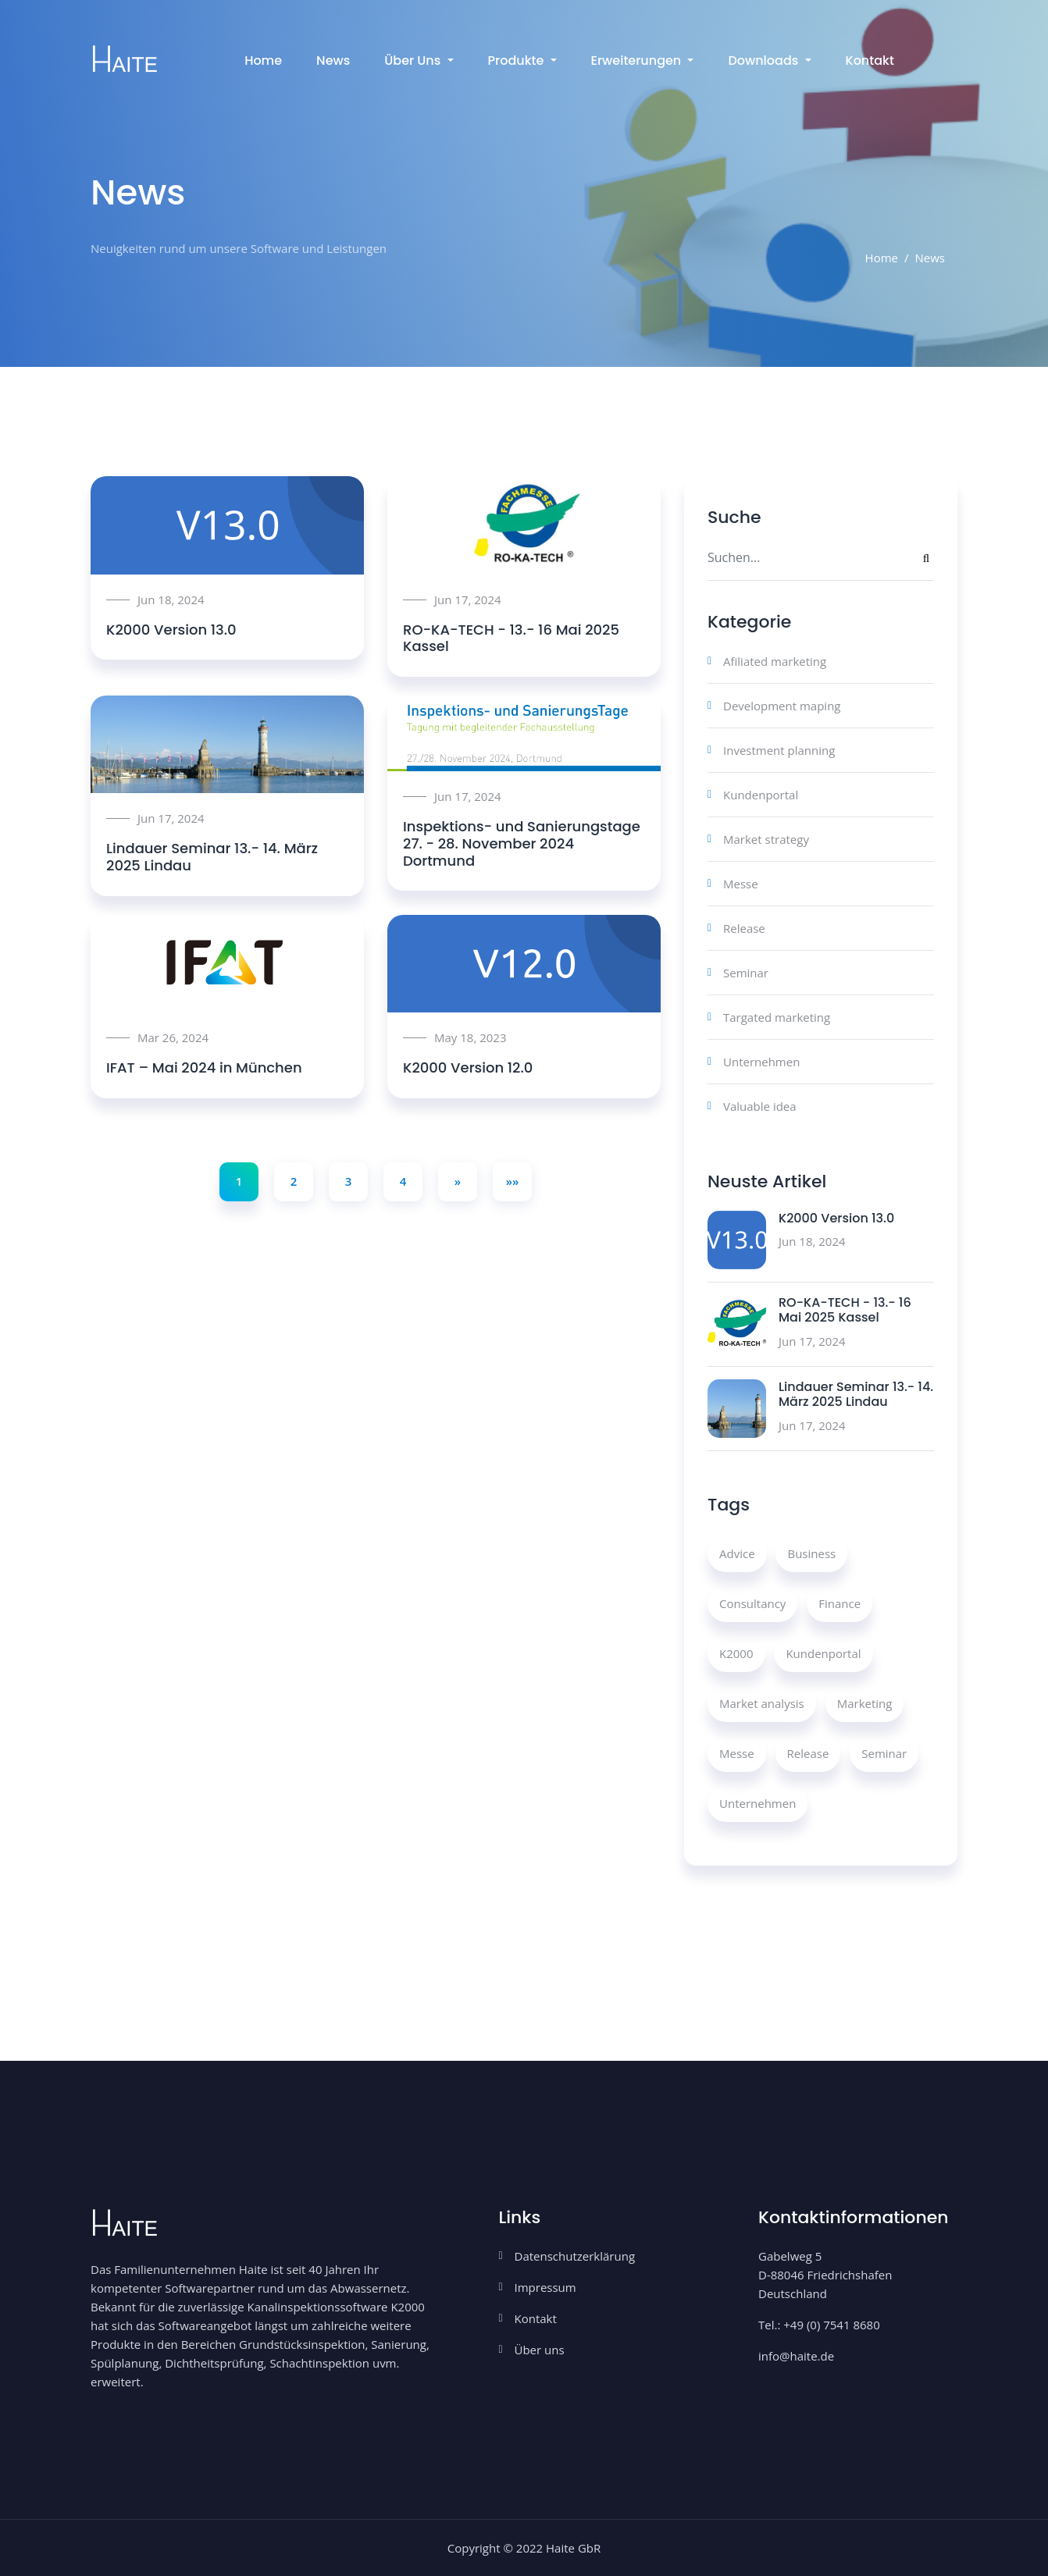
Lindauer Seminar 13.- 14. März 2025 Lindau (212, 856)
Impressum (545, 2287)
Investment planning (779, 750)
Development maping (782, 705)
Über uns (540, 2349)
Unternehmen (761, 1061)
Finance (839, 1603)
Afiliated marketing (774, 661)
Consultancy (752, 1603)
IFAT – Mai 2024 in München (204, 1067)
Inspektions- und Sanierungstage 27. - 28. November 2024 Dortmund (521, 843)
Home (263, 60)
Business (811, 1553)
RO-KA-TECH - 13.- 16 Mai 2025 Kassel (511, 638)
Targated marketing (776, 1017)
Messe (740, 883)
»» (512, 1181)
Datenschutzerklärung (575, 2256)
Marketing (865, 1703)
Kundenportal (760, 794)
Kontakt (870, 60)
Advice (737, 1553)
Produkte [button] (517, 60)
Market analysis (761, 1703)
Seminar (745, 972)
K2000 (736, 1653)
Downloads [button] (764, 60)
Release (744, 928)
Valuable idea (760, 1106)
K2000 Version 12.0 (468, 1067)
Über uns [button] (414, 60)
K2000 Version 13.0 (171, 629)
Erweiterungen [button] (638, 60)
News (333, 60)
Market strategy (766, 839)
